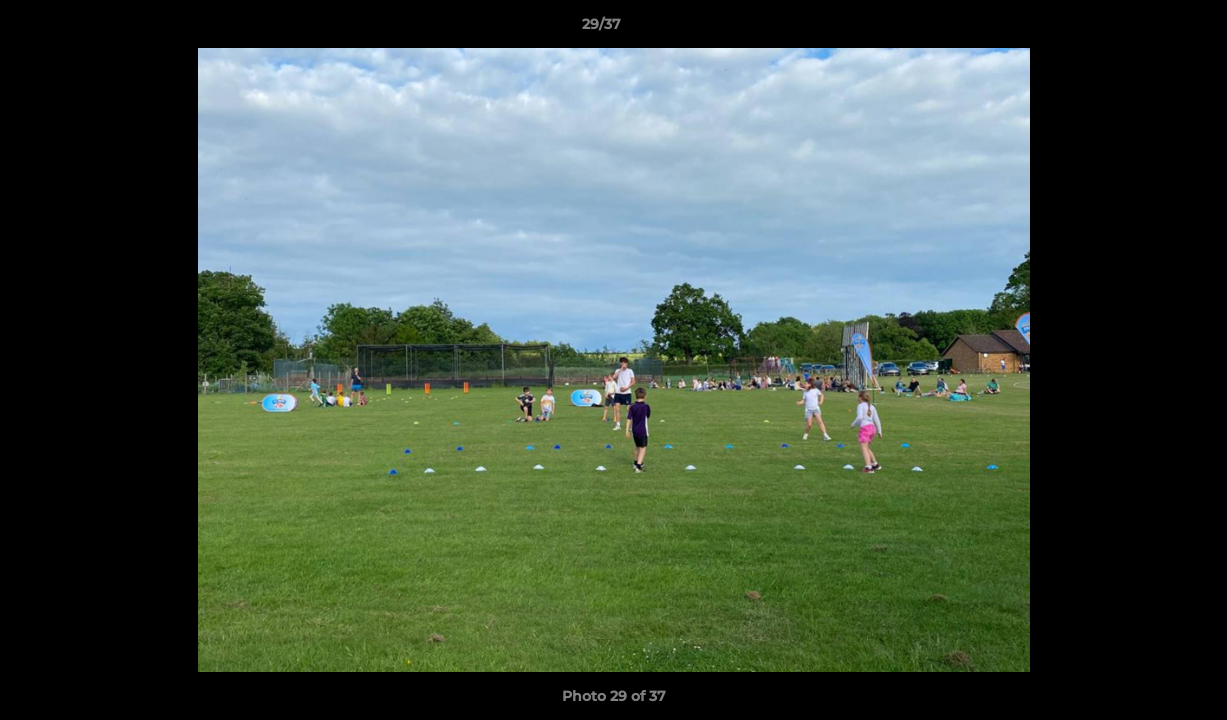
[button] (1143, 29)
